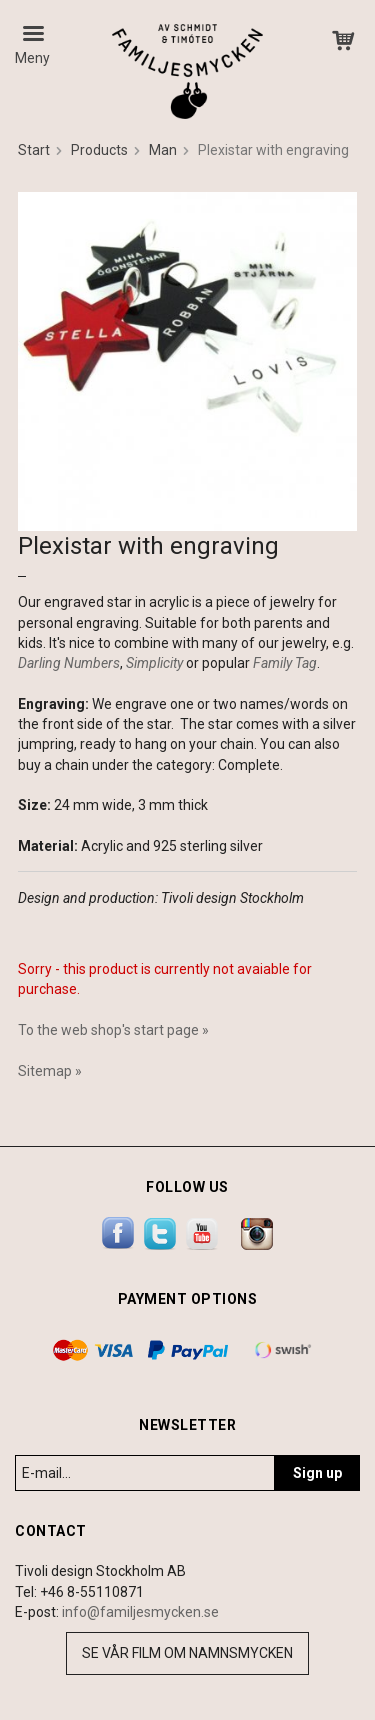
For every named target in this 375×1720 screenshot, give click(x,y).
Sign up (317, 1473)
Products (99, 150)
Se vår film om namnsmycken (187, 1653)
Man (163, 150)
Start (34, 150)
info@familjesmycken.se (140, 1612)
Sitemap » (50, 1071)
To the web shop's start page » (113, 1030)
